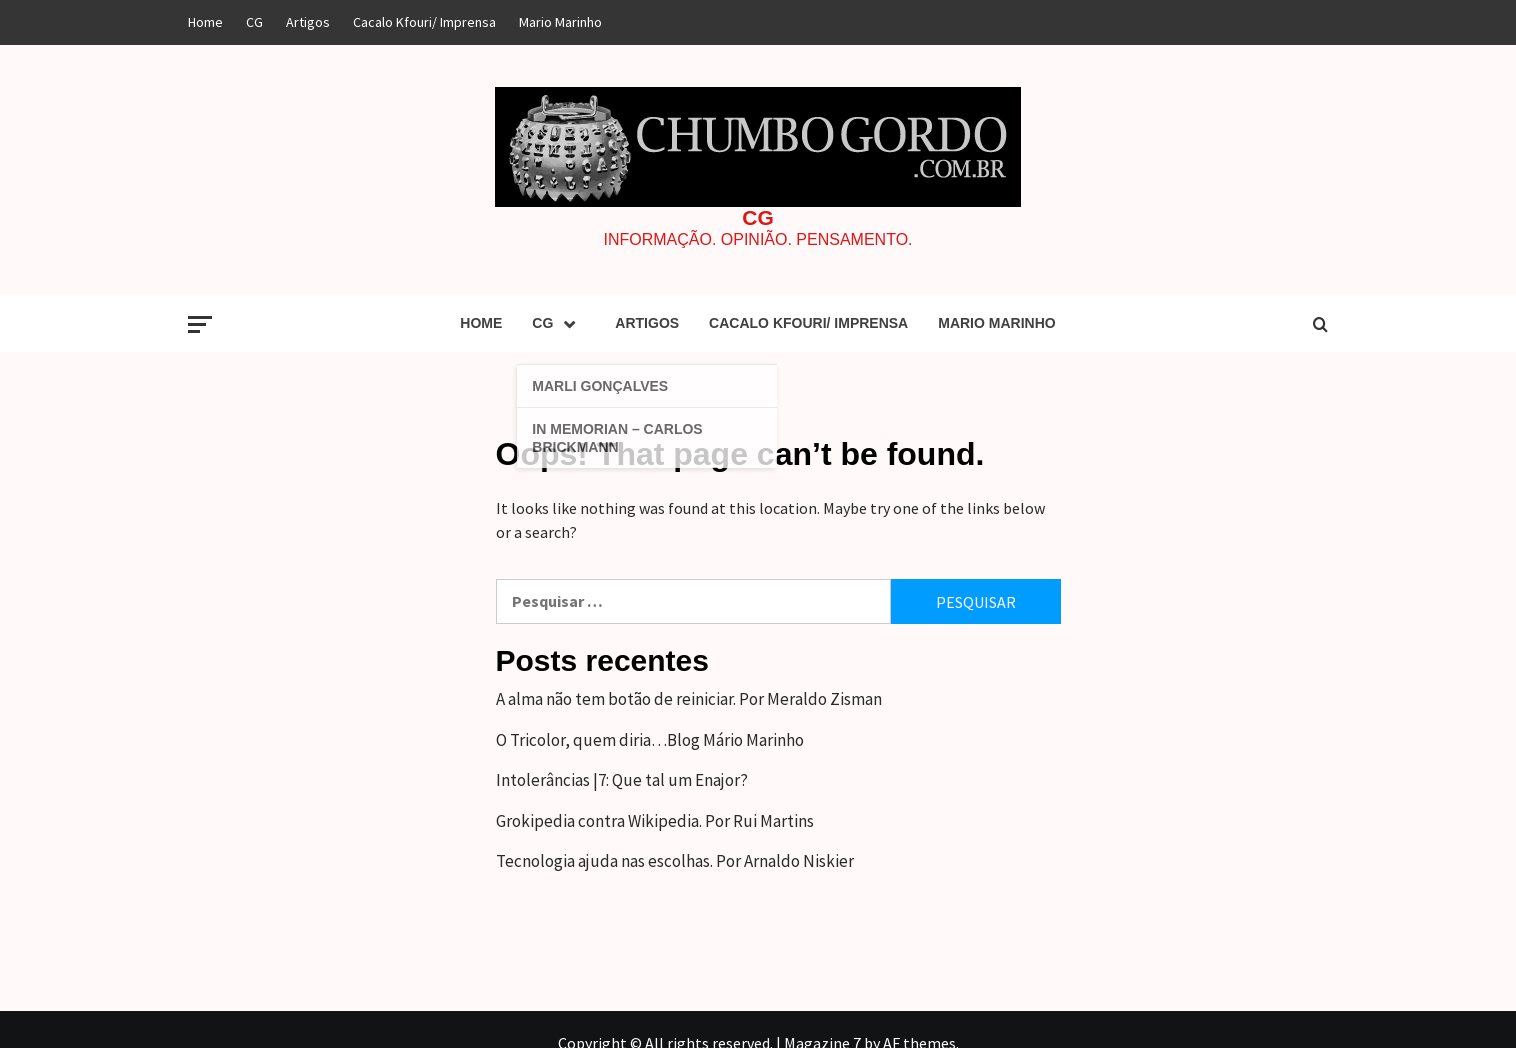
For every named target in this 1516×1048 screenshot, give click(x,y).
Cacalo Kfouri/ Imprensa (424, 22)
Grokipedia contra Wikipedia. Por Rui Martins (655, 821)
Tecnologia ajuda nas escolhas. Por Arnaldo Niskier (675, 861)
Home (205, 22)
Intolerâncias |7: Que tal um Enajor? (622, 780)
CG (254, 22)
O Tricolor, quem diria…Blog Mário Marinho (650, 740)
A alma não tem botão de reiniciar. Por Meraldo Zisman (689, 699)
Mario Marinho (560, 22)
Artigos (308, 22)
